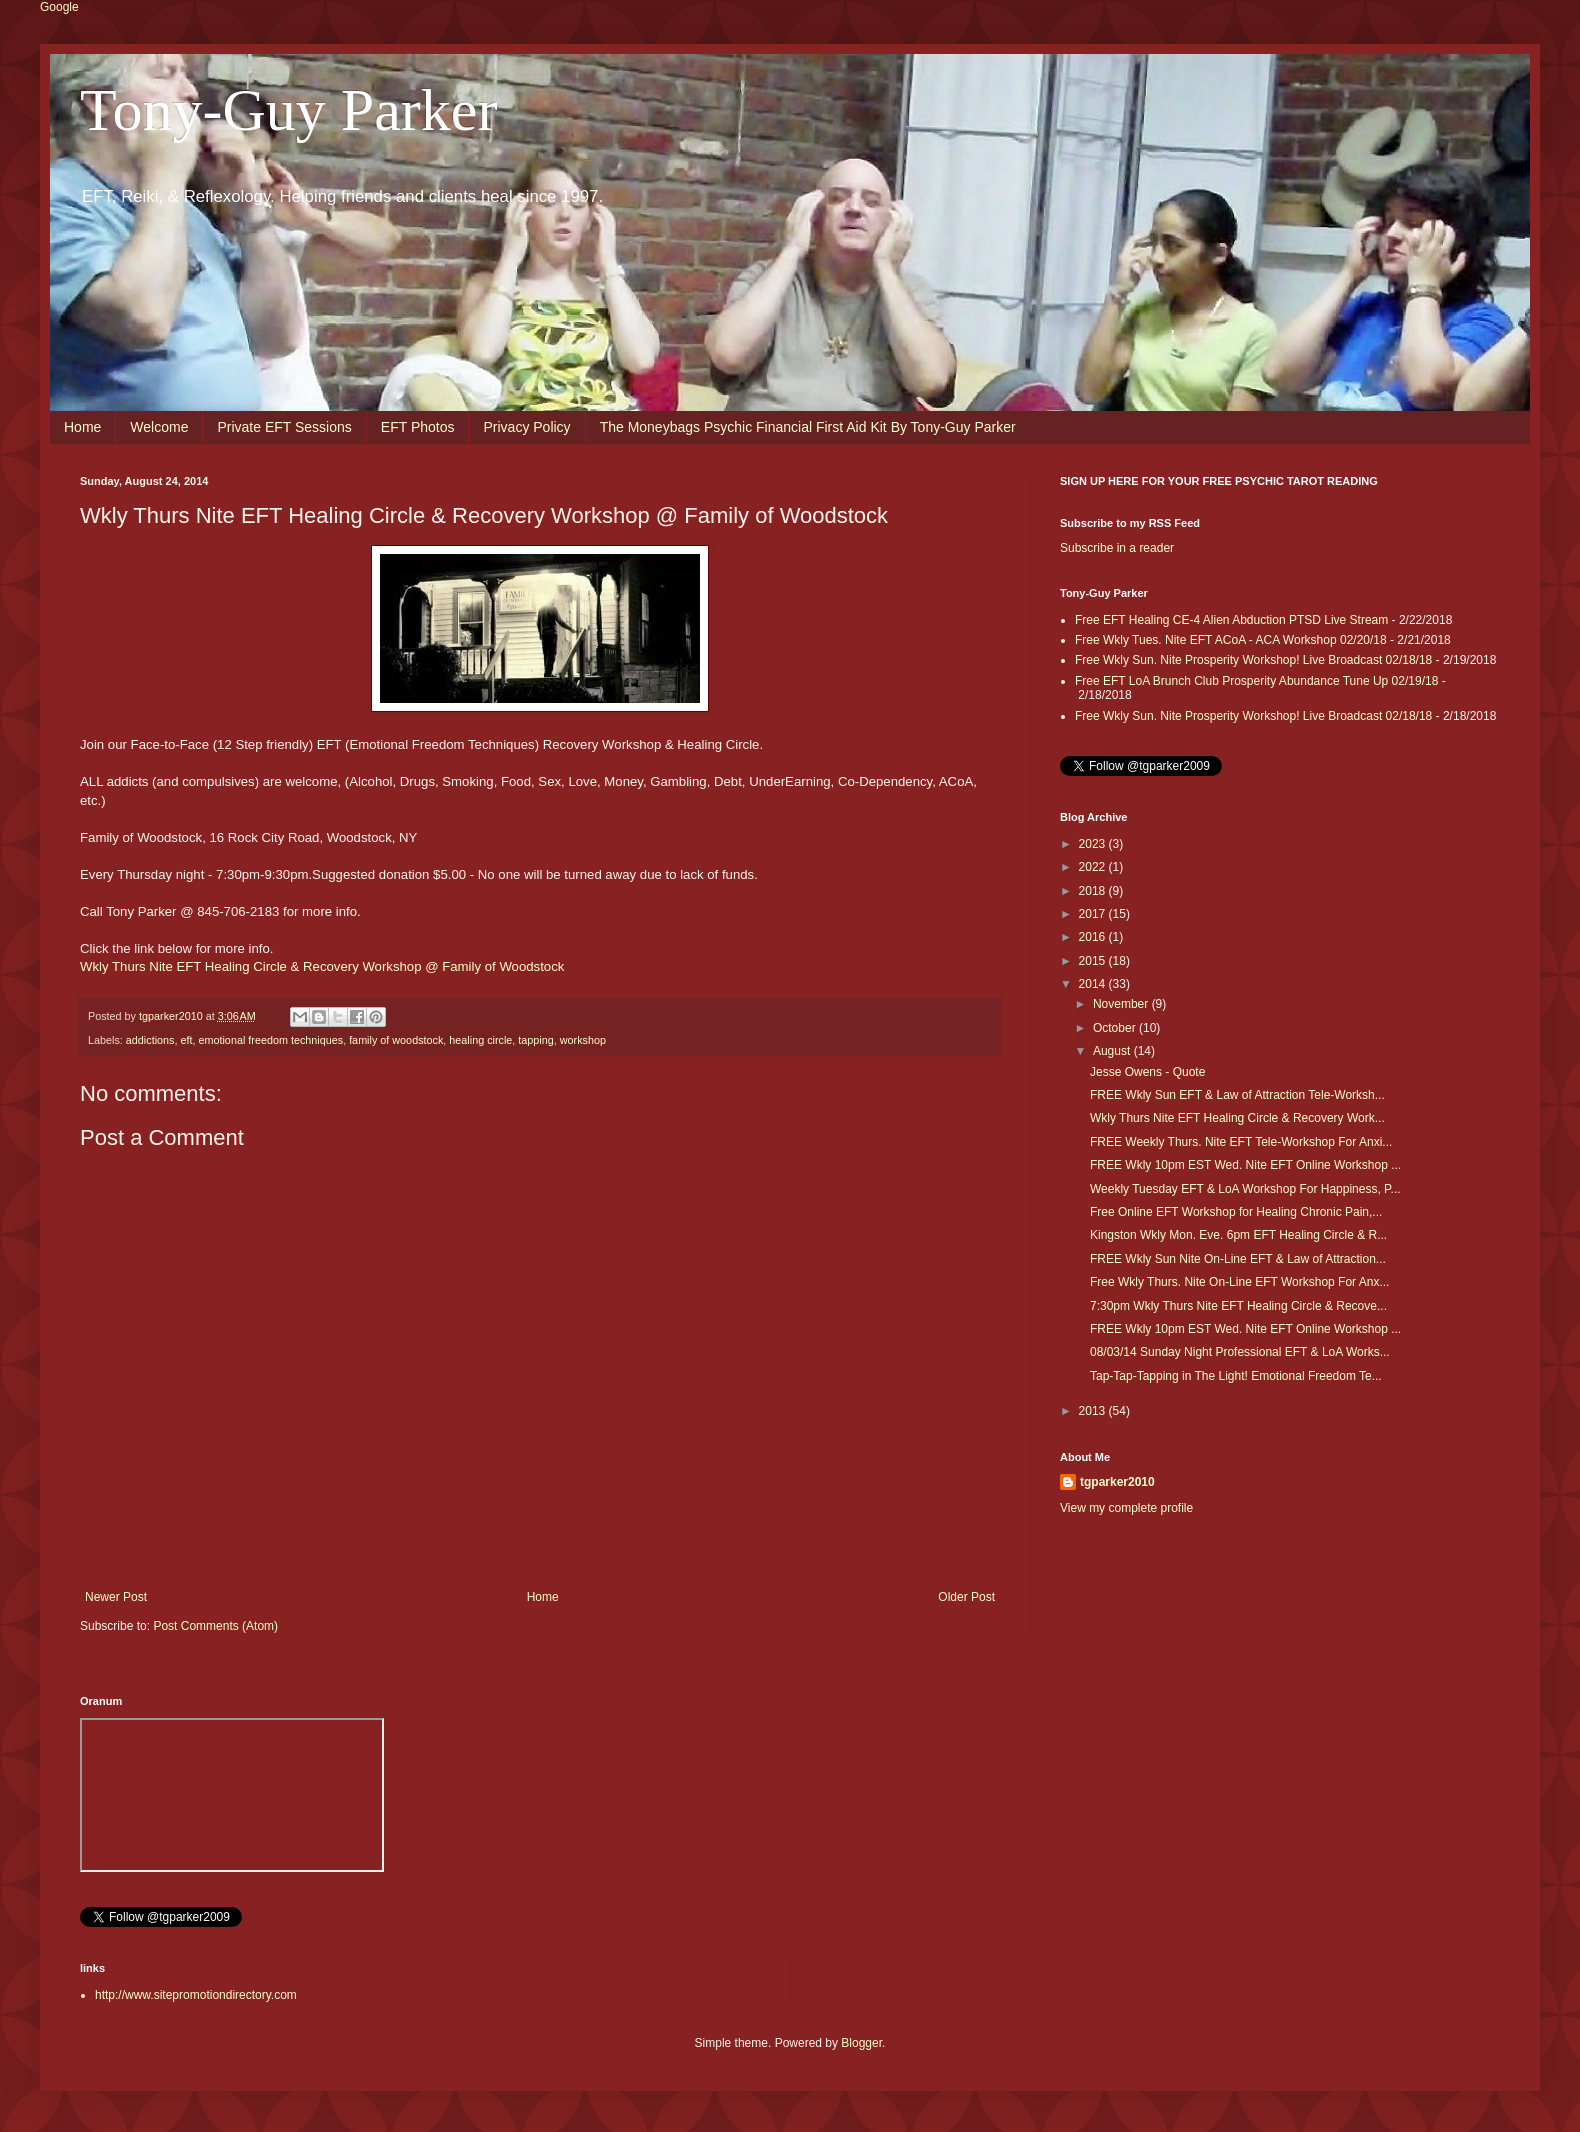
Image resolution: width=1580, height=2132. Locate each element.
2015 (1094, 961)
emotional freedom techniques (270, 1040)
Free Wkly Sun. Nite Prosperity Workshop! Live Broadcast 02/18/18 (1253, 660)
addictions (150, 1040)
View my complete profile (1126, 1508)
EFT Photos (418, 427)
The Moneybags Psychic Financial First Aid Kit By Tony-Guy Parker (808, 427)
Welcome (159, 427)
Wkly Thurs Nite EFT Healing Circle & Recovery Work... (1237, 1118)
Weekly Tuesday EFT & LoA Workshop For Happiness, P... (1245, 1189)
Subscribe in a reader (1117, 548)
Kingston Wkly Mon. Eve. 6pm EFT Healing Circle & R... (1238, 1235)
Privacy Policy (526, 427)
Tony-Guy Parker (288, 110)
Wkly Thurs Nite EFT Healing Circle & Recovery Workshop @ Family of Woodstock (322, 966)
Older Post (966, 1597)
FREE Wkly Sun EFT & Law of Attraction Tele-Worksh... (1237, 1095)
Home (82, 427)
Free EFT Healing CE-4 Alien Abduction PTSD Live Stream (1231, 620)
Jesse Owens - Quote (1147, 1072)
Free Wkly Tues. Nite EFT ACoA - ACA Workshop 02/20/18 (1231, 640)
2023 (1094, 844)
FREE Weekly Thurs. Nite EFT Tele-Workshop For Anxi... (1241, 1142)
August (1113, 1051)
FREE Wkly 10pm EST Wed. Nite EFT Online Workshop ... (1245, 1165)
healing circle (480, 1040)
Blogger (861, 2043)
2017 (1094, 914)
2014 (1094, 984)
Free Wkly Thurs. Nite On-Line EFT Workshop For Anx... (1239, 1282)
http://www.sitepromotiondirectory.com (196, 1995)
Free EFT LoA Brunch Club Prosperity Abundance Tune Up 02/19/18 (1256, 681)
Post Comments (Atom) (215, 1626)
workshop (583, 1040)
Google (59, 7)
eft (186, 1040)
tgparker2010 (1117, 1482)
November (1122, 1004)
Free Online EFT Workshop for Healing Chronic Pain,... (1236, 1212)
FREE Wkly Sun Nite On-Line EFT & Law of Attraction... (1238, 1259)
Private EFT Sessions (284, 427)
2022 (1094, 867)
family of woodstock (396, 1040)
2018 (1094, 891)
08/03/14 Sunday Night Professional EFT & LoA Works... (1240, 1352)
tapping (535, 1040)
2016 (1094, 937)
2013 (1094, 1411)
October (1116, 1028)
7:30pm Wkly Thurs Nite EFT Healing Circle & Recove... (1238, 1306)
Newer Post (116, 1597)
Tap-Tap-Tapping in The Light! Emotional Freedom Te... (1236, 1376)
